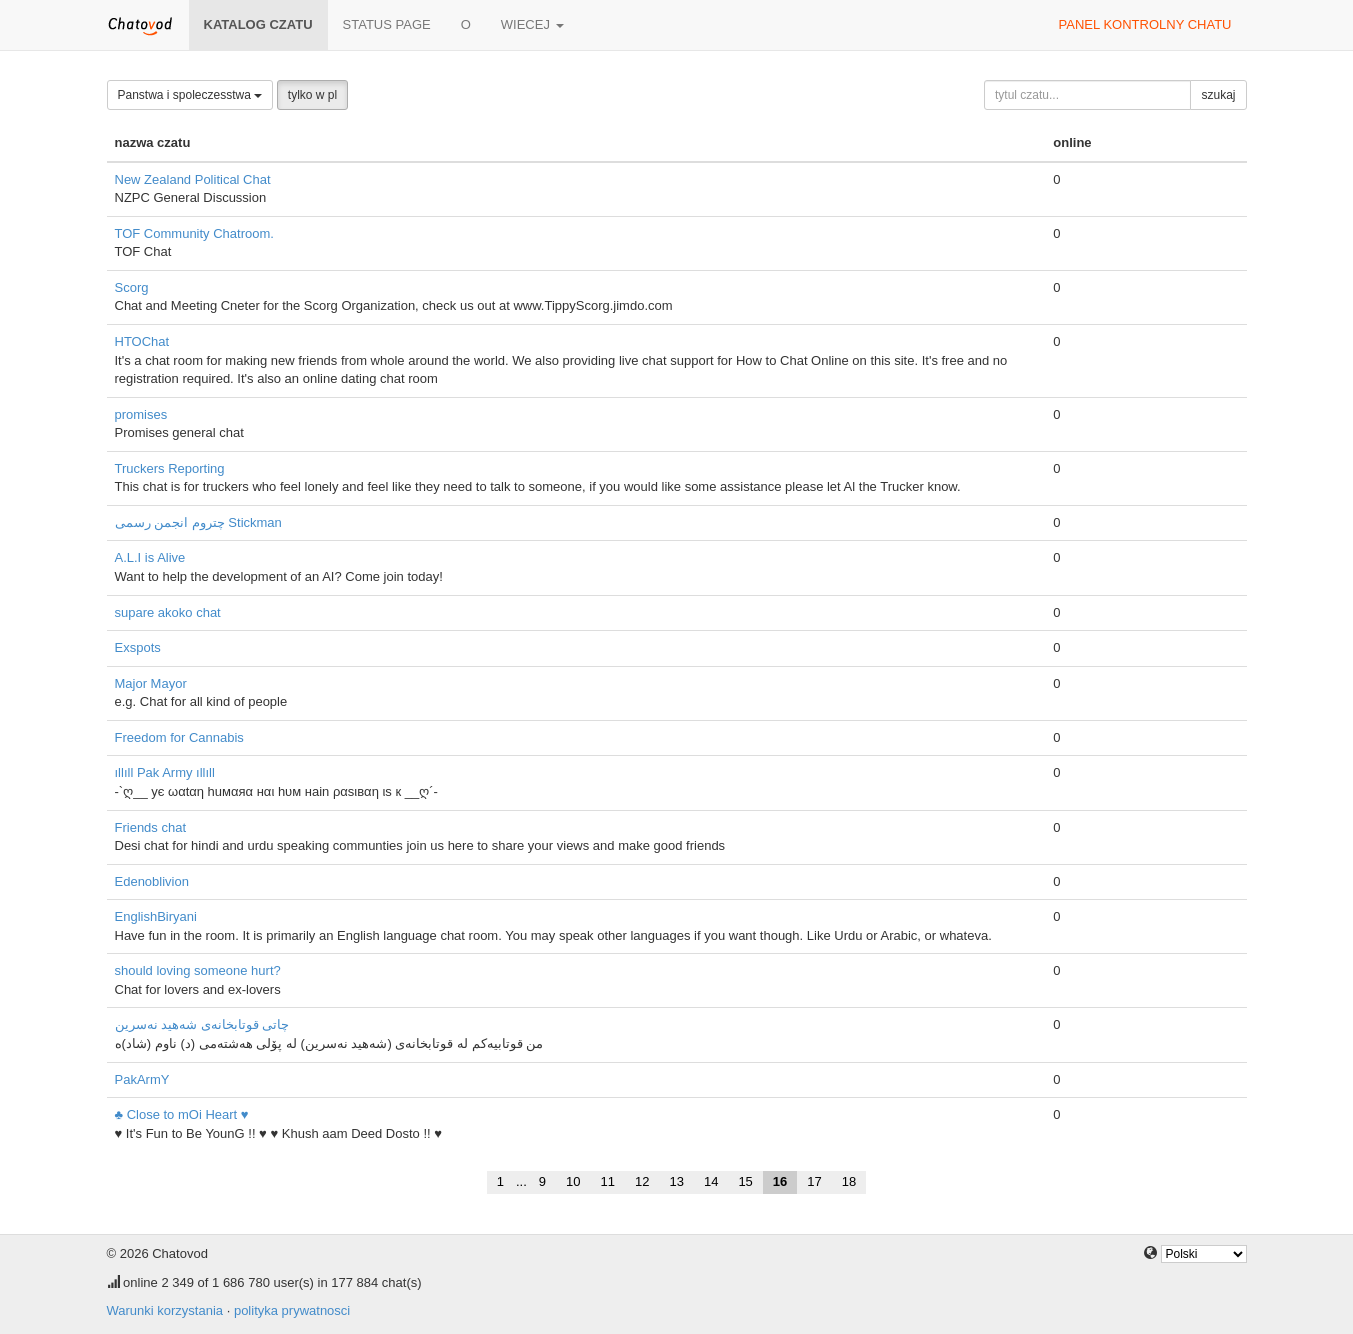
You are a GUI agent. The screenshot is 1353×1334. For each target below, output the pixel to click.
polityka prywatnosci (292, 1310)
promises (141, 414)
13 (676, 1181)
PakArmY (142, 1079)
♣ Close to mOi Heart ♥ (182, 1114)
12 (642, 1181)
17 (814, 1181)
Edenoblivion (152, 881)
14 (711, 1181)
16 (780, 1181)
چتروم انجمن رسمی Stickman (198, 522)
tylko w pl (312, 95)
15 (745, 1181)
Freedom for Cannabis (179, 737)
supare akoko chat (168, 612)
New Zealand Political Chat (193, 179)
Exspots (138, 647)
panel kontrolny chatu (1145, 24)
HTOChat (142, 341)
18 (849, 1181)
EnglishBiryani (156, 916)
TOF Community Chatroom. (194, 233)
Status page (387, 24)
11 (608, 1181)
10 (573, 1181)
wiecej (532, 24)
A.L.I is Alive (150, 557)
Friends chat (151, 827)
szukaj (1218, 95)
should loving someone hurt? (198, 970)
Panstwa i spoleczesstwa (190, 95)
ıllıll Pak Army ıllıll (165, 772)
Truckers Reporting (170, 468)
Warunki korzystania (165, 1310)
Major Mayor (151, 683)
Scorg (132, 287)
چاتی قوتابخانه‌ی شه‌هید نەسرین (202, 1024)
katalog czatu (258, 24)
